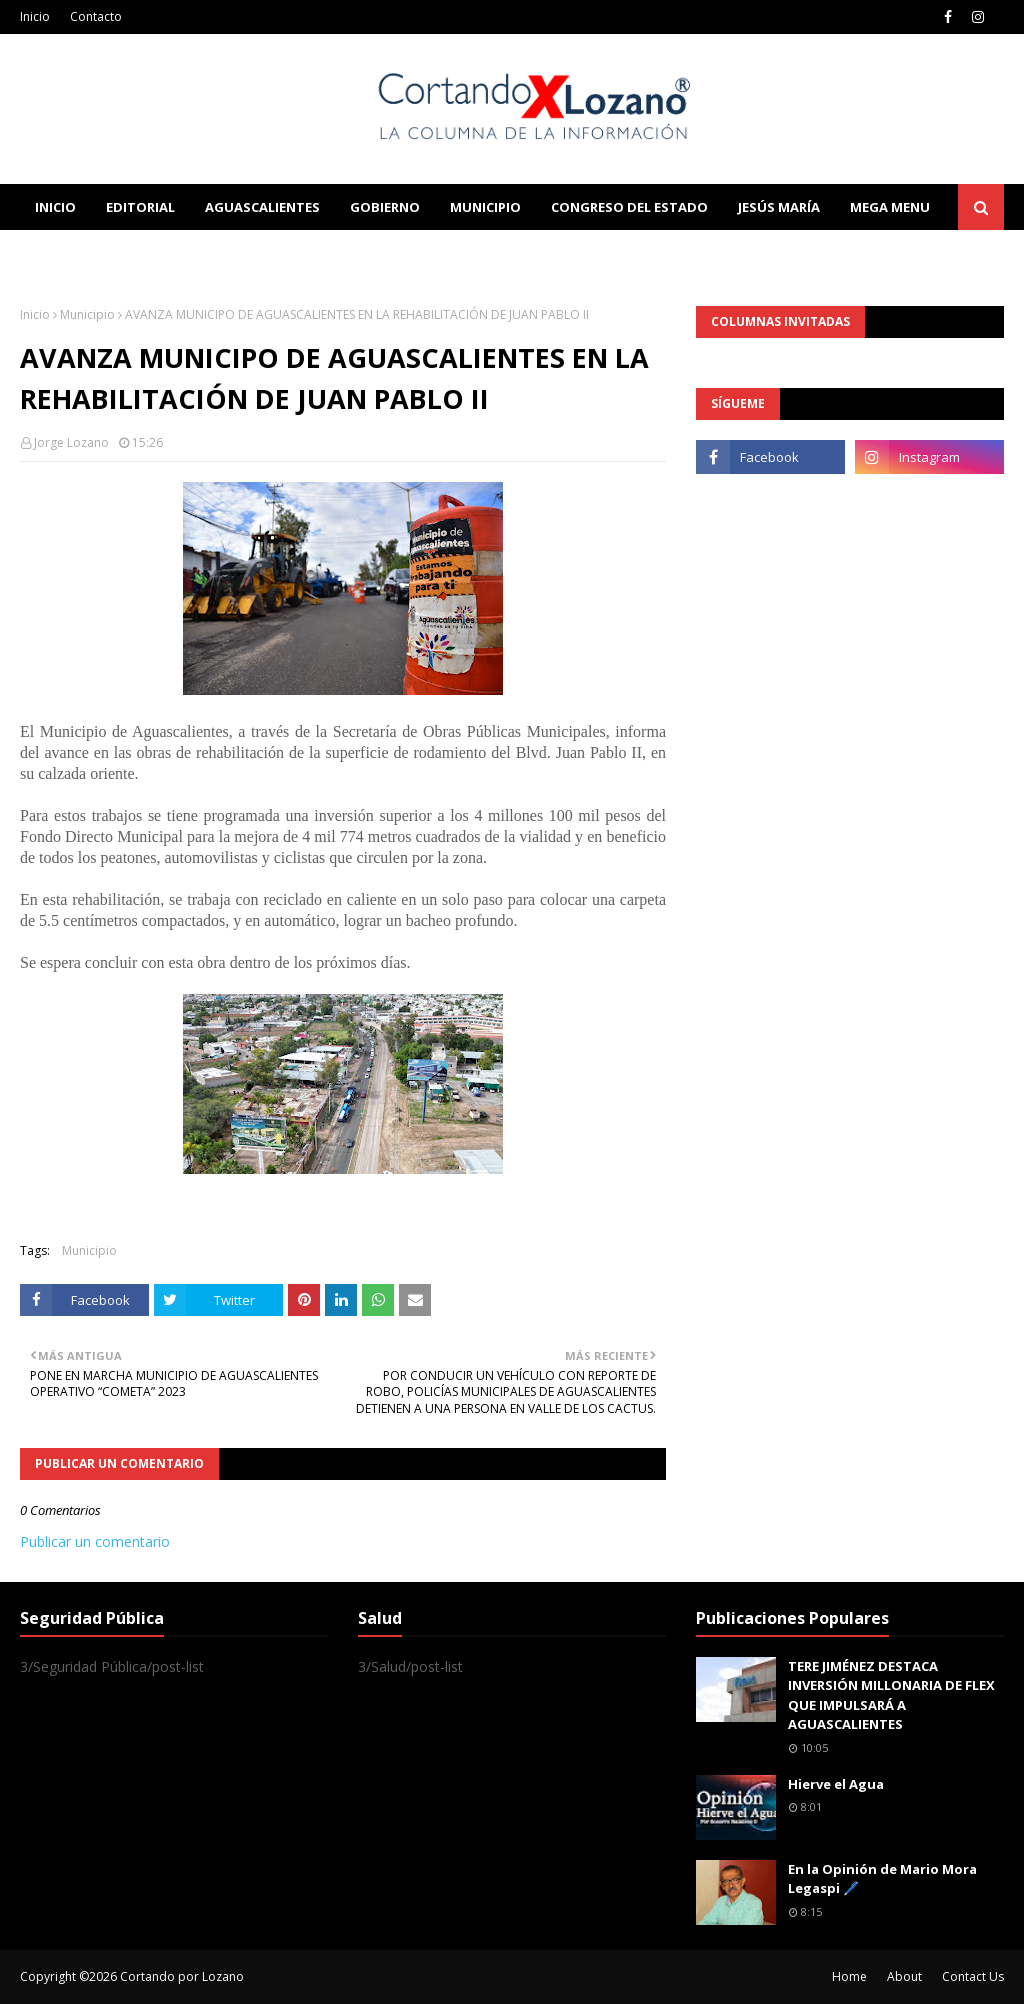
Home (849, 1976)
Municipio (87, 314)
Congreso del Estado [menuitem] (629, 207)
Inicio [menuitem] (55, 207)
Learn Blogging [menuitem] (92, 253)
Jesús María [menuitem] (779, 207)
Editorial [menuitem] (140, 207)
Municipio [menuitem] (485, 207)
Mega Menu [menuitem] (890, 207)
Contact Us (973, 1976)
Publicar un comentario (95, 1541)
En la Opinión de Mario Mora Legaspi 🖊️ (882, 1879)
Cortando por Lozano (182, 1976)
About (904, 1976)
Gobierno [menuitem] (385, 207)
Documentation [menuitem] (240, 253)
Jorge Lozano (71, 442)
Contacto (96, 16)
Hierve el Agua (836, 1784)
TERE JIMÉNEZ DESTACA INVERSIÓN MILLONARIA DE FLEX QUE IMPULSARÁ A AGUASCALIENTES (891, 1695)
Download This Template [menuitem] (436, 253)
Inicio (35, 16)
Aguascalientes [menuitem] (262, 207)
